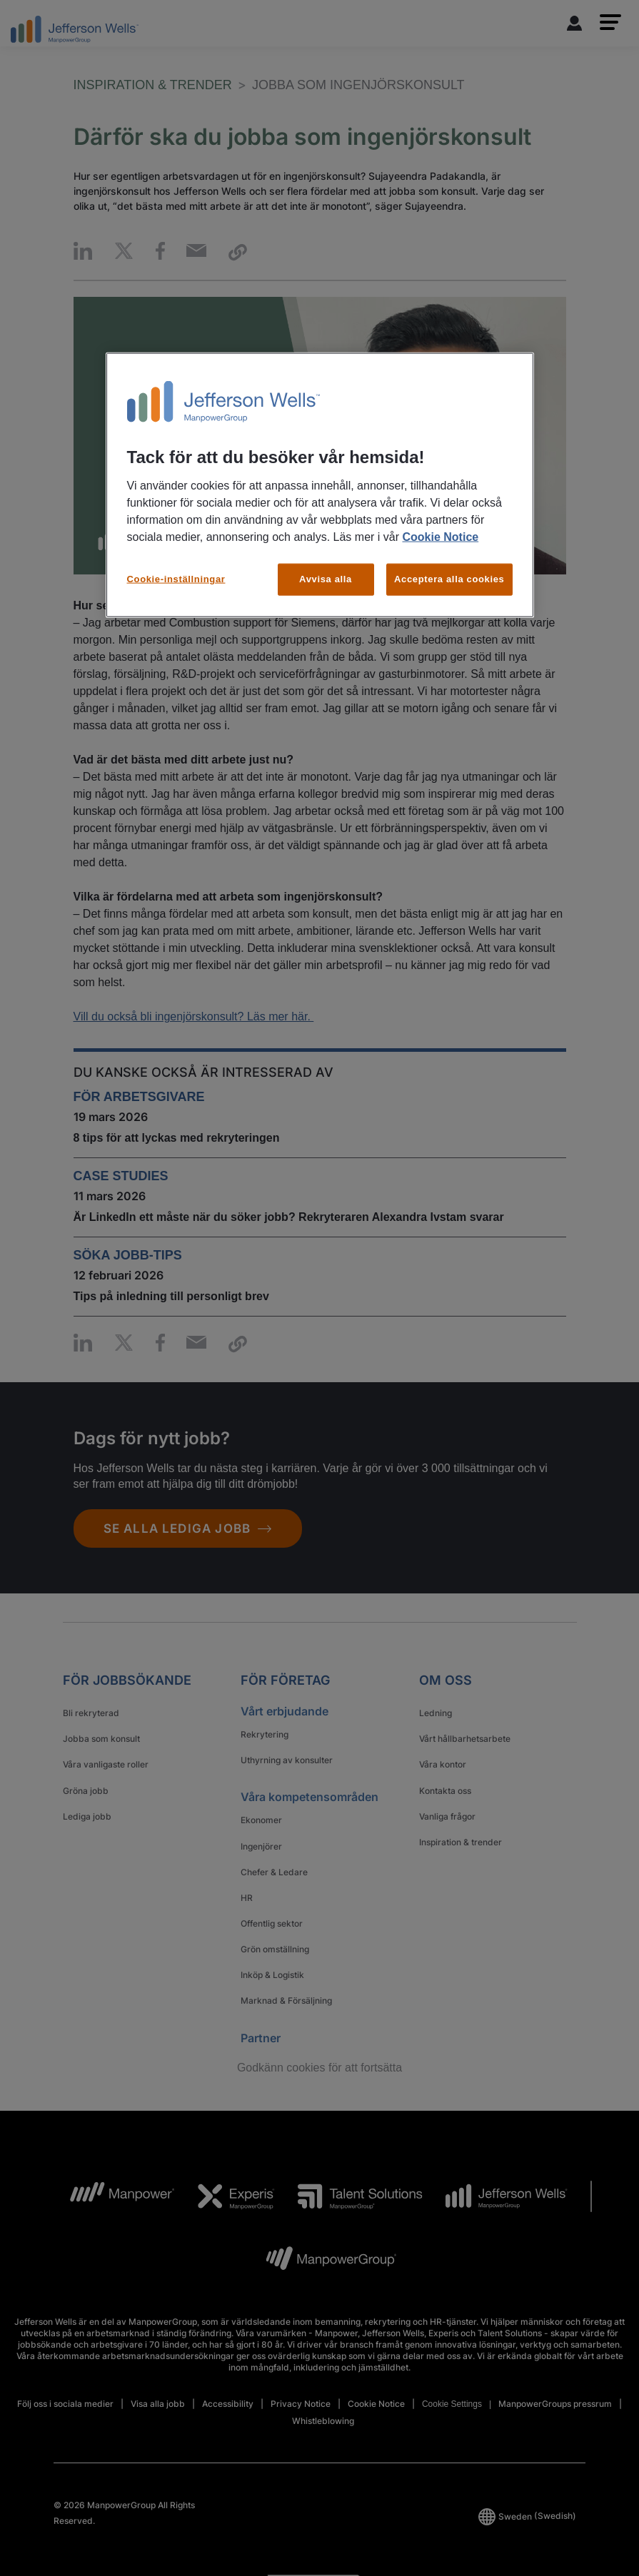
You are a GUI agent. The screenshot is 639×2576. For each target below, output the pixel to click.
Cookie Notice (440, 537)
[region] (320, 484)
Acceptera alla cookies (449, 579)
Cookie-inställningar (176, 579)
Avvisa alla (325, 579)
